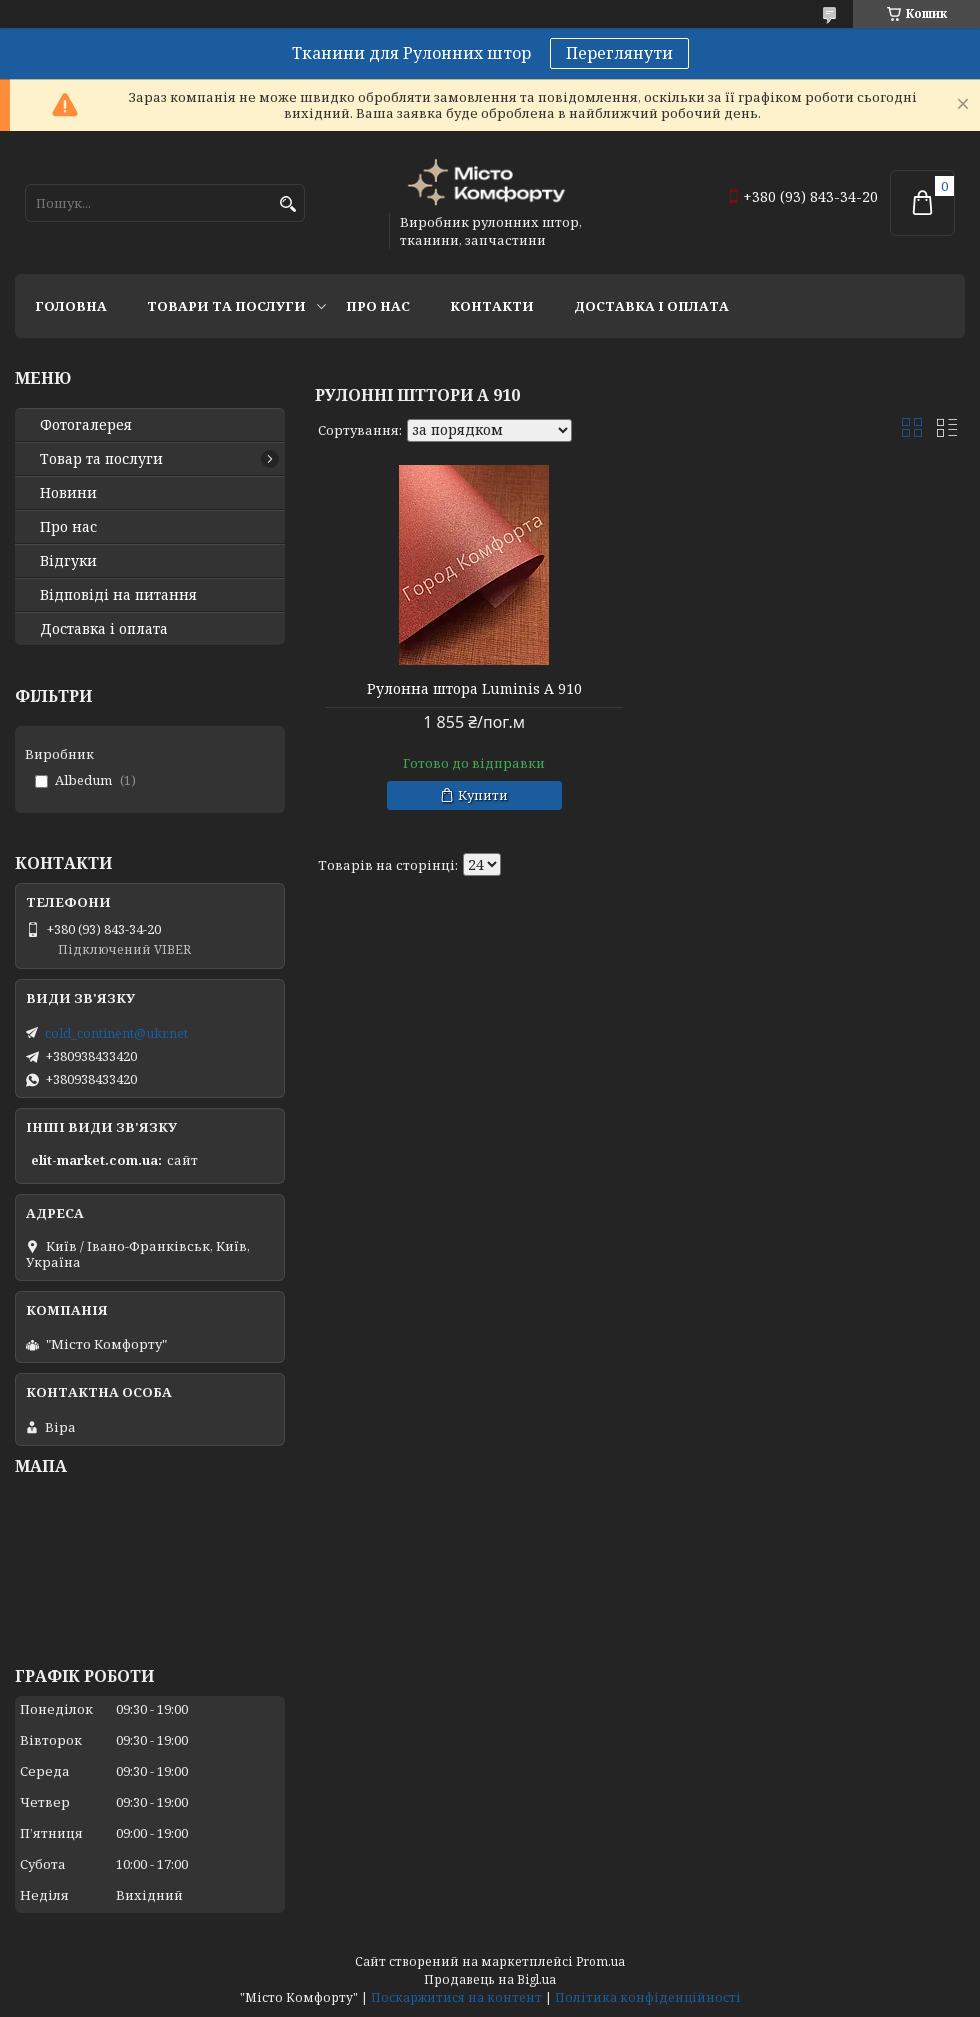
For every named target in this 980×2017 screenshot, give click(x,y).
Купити (483, 795)
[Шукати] (287, 204)
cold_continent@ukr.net (116, 1033)
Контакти (492, 306)
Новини (68, 493)
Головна (71, 306)
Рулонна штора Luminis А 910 (474, 689)
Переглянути (619, 53)
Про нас (378, 306)
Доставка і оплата (651, 306)
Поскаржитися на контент (456, 1997)
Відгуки (68, 561)
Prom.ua (600, 1961)
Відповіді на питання (118, 595)
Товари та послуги (226, 306)
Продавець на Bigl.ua (490, 1979)
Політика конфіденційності (648, 1997)
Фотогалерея (86, 425)
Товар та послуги (101, 459)
